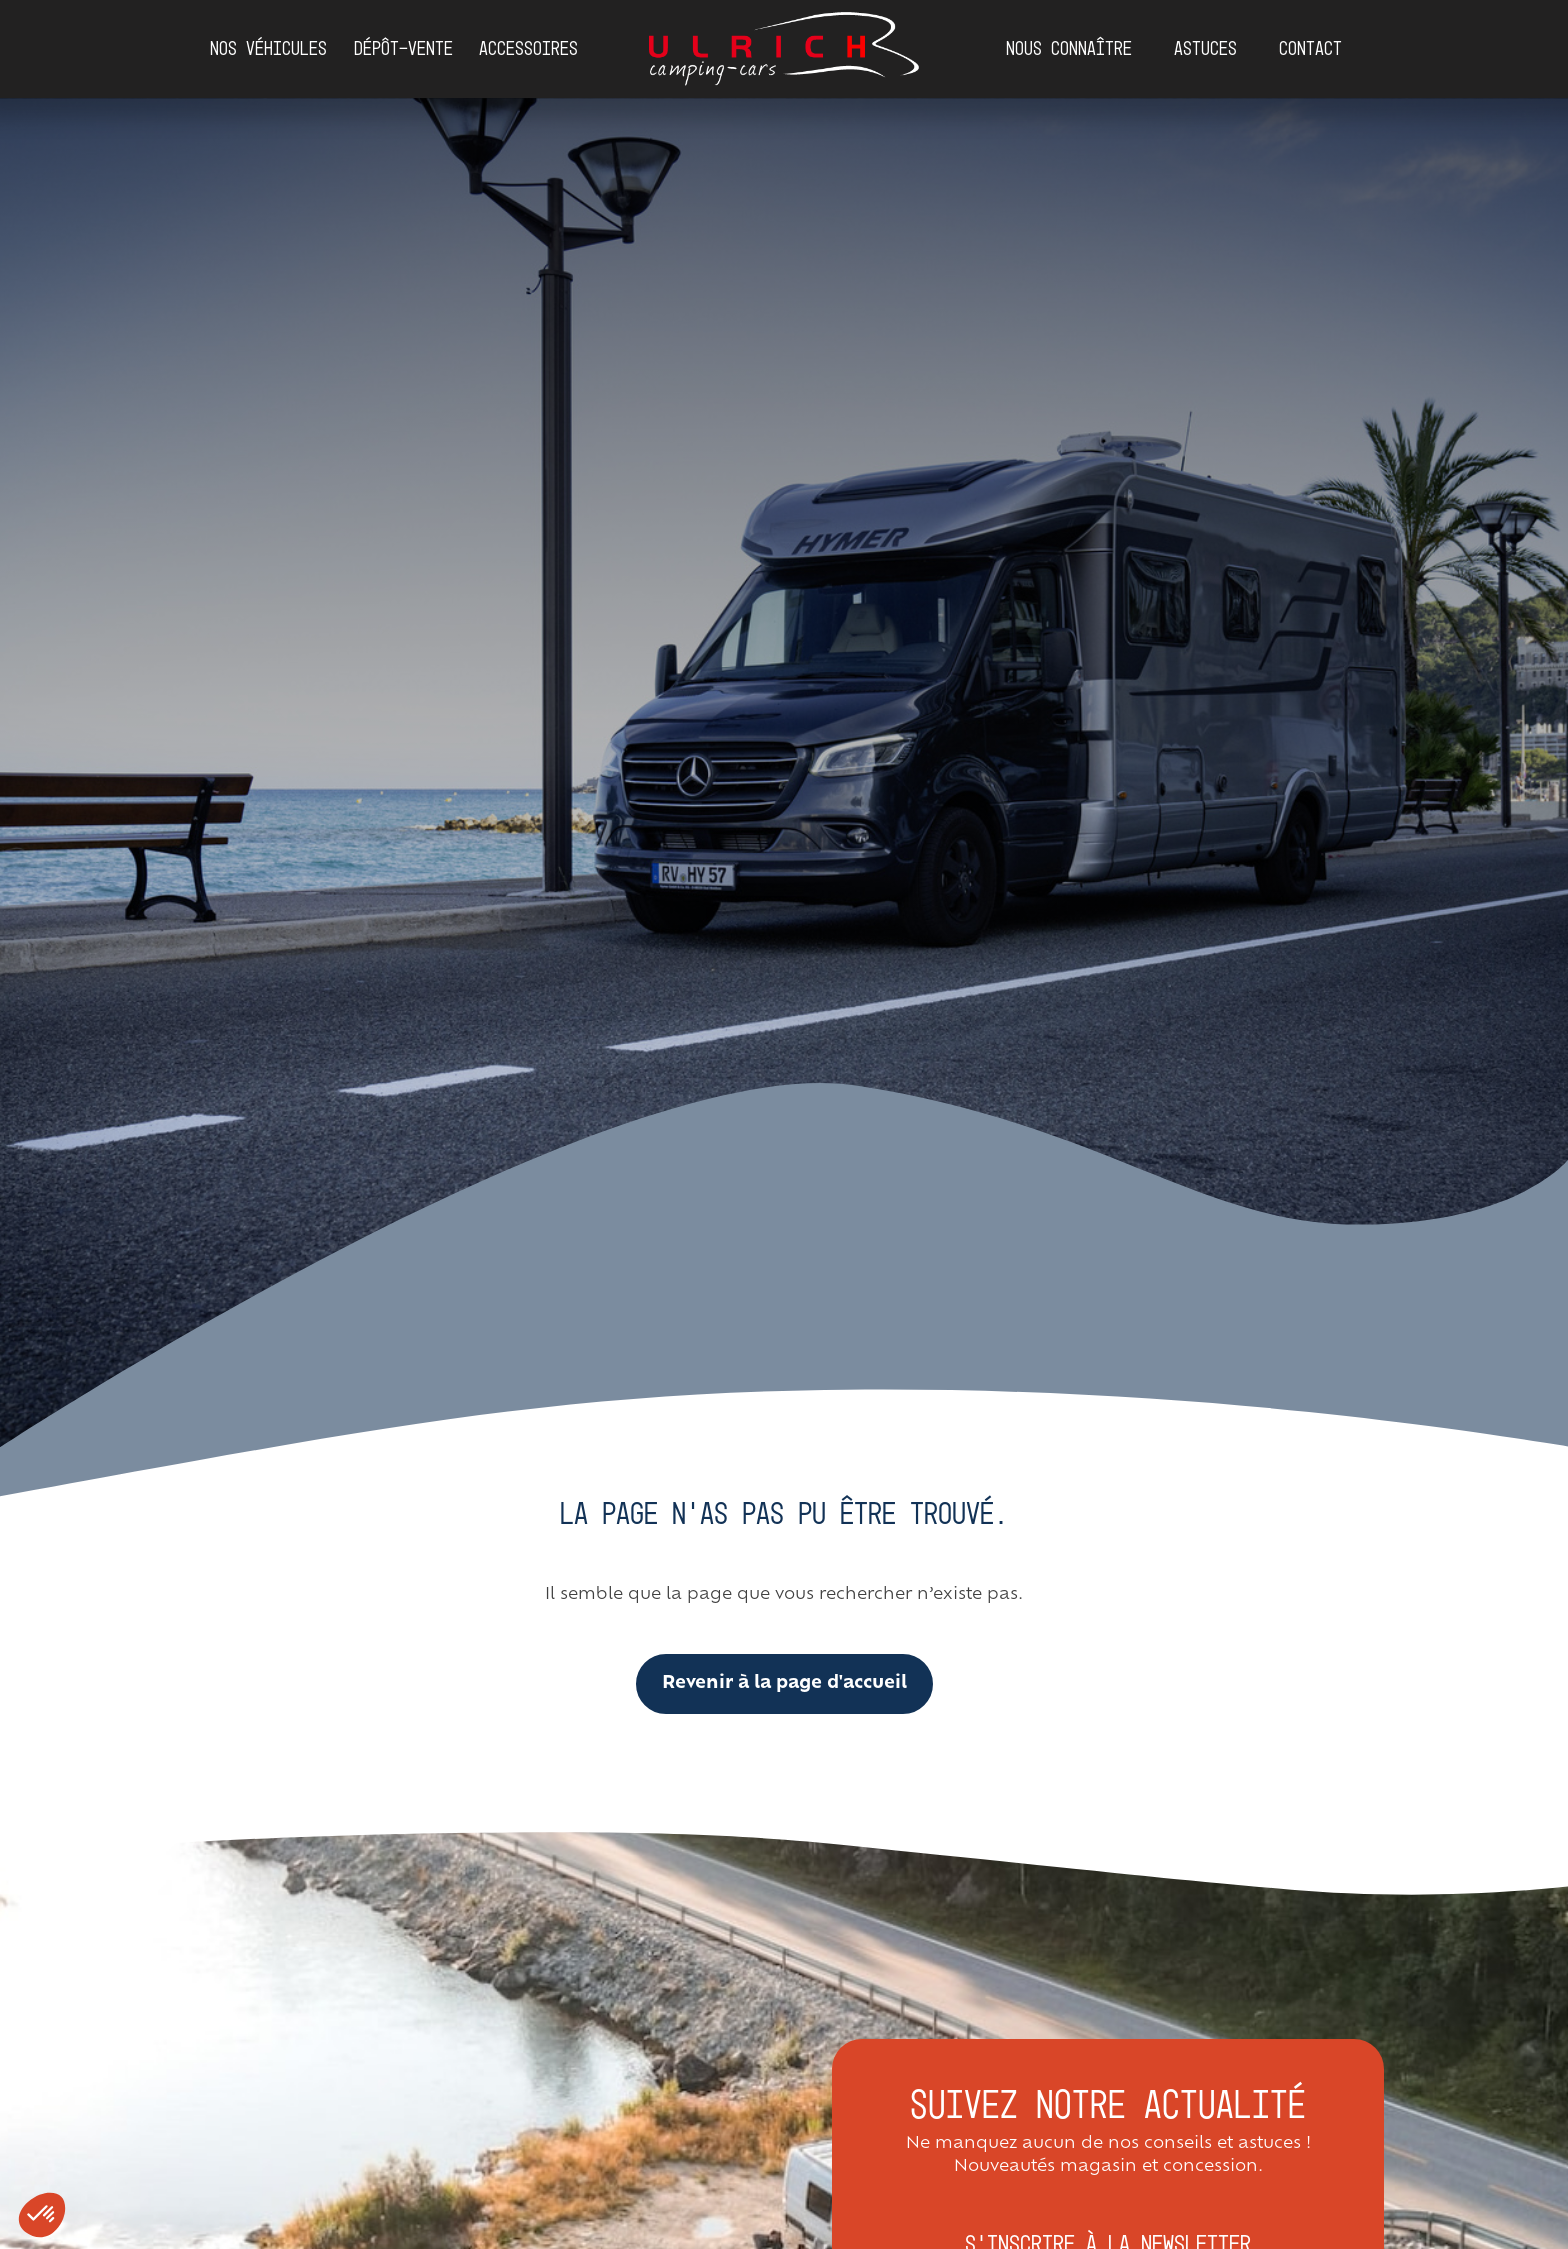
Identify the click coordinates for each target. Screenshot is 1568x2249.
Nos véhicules (268, 48)
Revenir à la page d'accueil (784, 1683)
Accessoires (528, 48)
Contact (1310, 48)
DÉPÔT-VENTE (403, 48)
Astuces (1205, 48)
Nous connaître (1069, 48)
